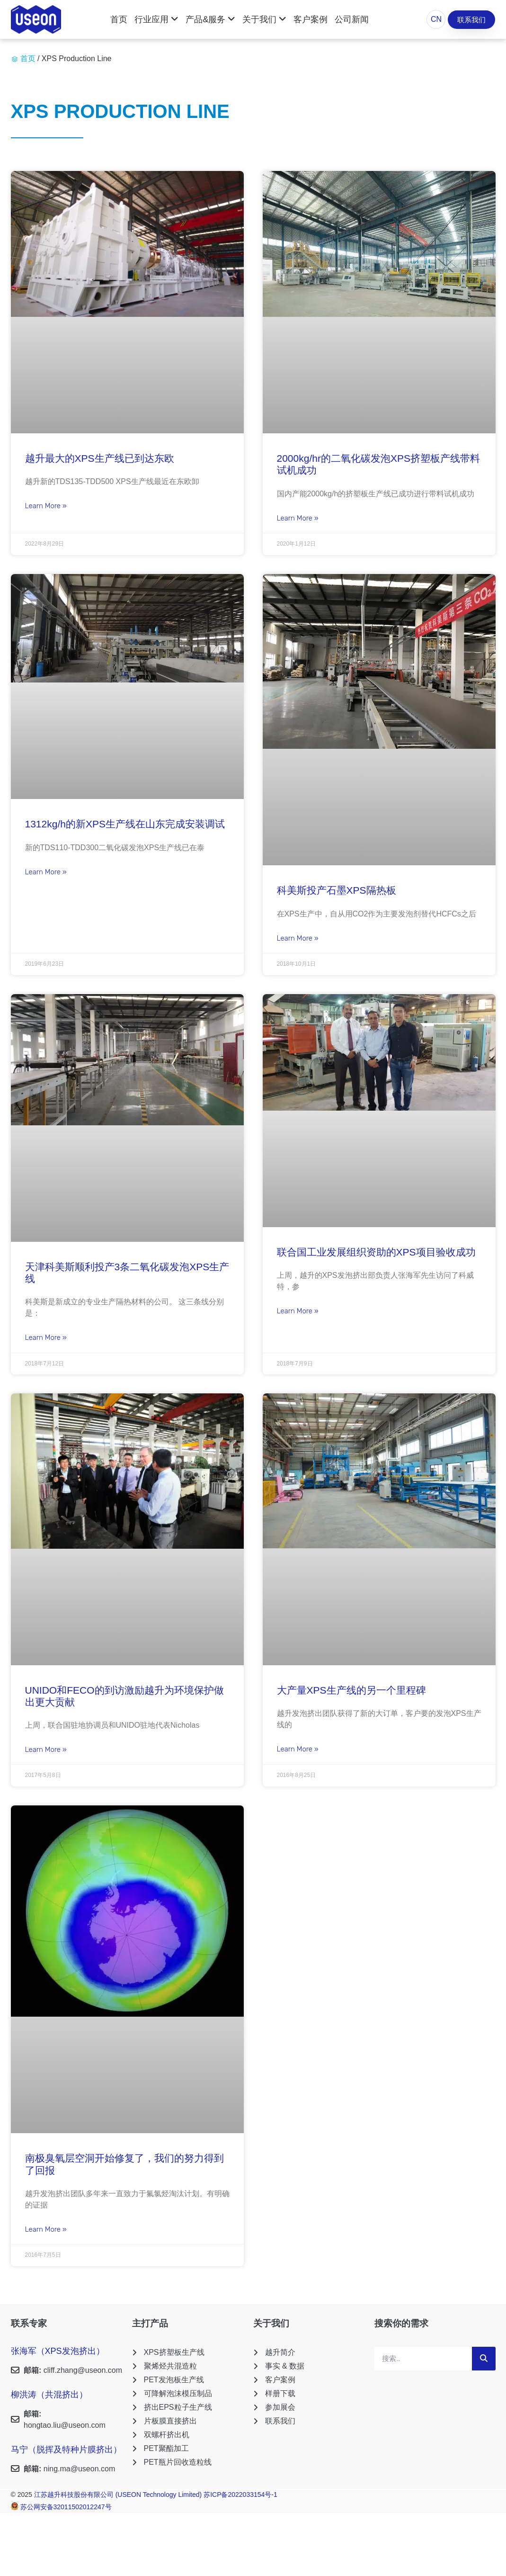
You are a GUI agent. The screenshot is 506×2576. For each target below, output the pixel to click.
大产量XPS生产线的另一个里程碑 (351, 1690)
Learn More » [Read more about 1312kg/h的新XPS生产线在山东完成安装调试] (46, 872)
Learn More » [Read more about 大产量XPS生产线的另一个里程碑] (298, 1749)
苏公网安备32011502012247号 (66, 2507)
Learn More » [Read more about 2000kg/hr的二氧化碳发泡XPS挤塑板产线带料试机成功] (298, 518)
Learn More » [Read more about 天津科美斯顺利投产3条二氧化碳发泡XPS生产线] (46, 1337)
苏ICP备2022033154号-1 (240, 2494)
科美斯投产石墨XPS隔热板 (336, 890)
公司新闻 (352, 19)
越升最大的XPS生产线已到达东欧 (99, 458)
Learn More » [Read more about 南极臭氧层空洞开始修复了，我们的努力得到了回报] (46, 2229)
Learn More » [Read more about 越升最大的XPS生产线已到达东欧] (46, 506)
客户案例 (310, 19)
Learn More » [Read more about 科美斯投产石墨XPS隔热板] (298, 938)
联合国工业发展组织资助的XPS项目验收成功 (376, 1252)
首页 (118, 19)
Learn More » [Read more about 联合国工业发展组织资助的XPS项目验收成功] (298, 1311)
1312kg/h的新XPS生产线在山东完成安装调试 (125, 823)
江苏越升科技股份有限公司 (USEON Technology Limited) (119, 2494)
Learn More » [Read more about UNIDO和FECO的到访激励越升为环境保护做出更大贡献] (46, 1749)
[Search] (484, 2358)
